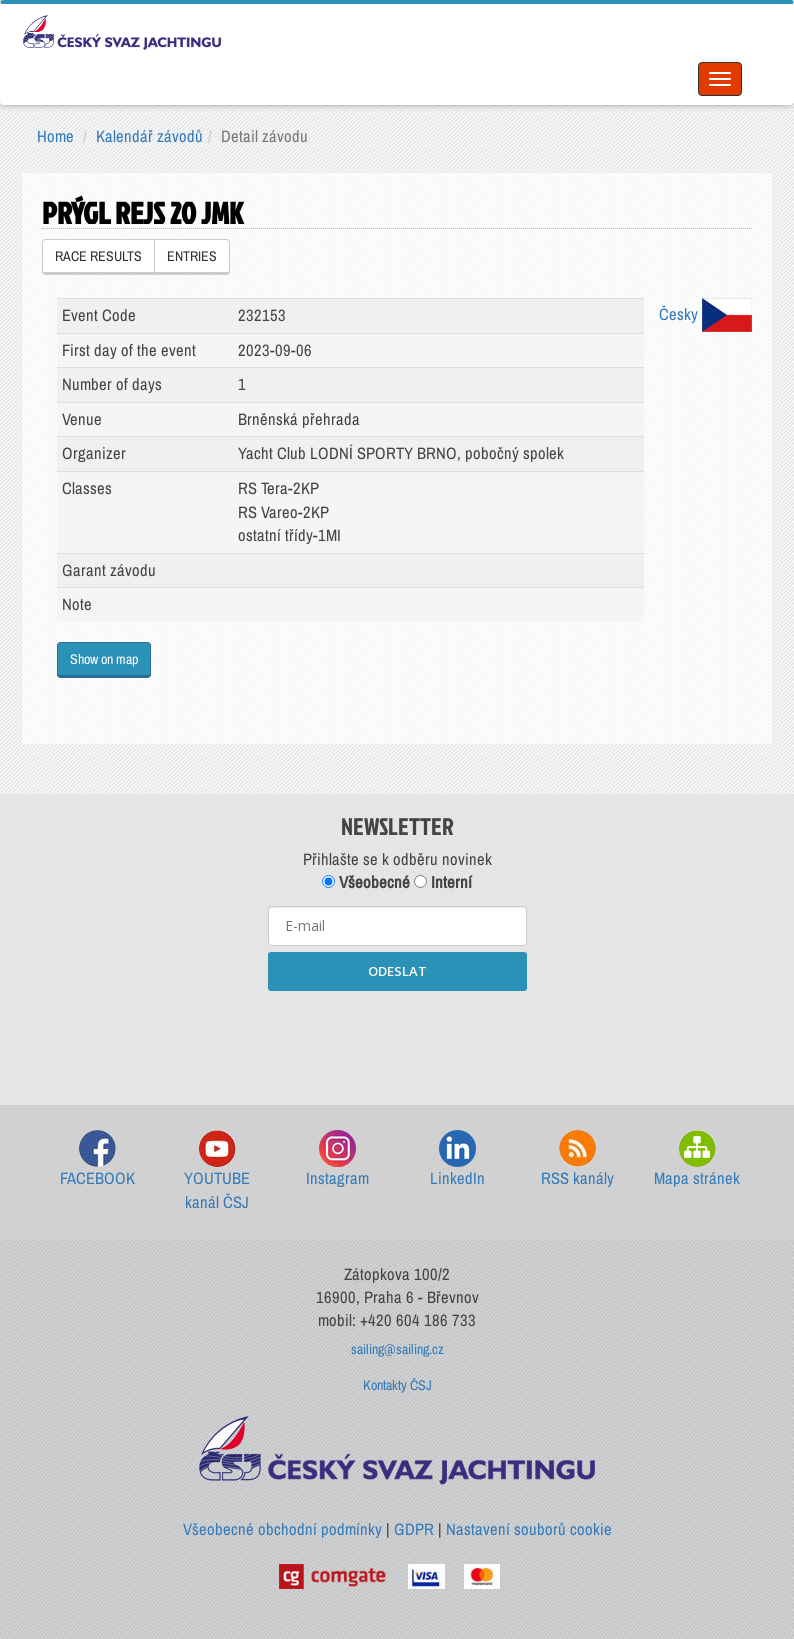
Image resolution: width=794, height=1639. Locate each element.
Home (55, 136)
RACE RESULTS (98, 256)
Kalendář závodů (149, 136)
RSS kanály (577, 1159)
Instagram (337, 1159)
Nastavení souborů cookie (529, 1529)
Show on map (104, 659)
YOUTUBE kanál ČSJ (217, 1171)
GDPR (414, 1529)
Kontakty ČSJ (397, 1385)
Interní (443, 882)
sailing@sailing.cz (397, 1349)
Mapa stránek (697, 1159)
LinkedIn (457, 1159)
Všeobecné (366, 882)
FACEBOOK (97, 1159)
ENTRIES (192, 256)
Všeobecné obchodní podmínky (282, 1529)
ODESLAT (397, 971)
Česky (705, 314)
